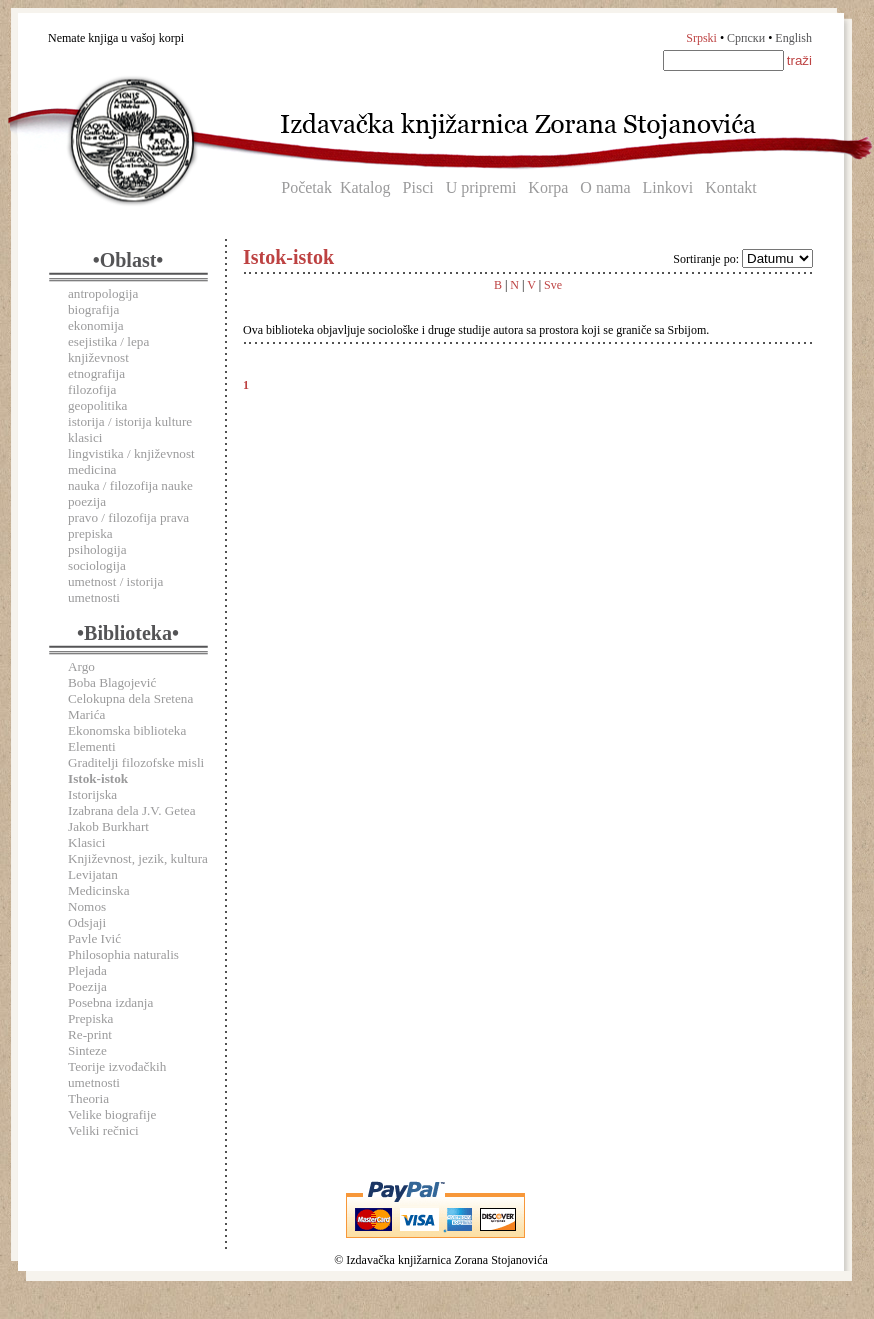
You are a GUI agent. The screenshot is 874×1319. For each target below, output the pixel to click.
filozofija (92, 389)
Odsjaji (87, 922)
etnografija (96, 373)
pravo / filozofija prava (128, 517)
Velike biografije (112, 1114)
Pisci (418, 187)
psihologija (97, 549)
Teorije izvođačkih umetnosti (117, 1074)
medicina (92, 469)
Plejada (87, 970)
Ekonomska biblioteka (127, 730)
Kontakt (731, 187)
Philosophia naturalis (123, 954)
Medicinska (99, 890)
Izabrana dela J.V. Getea (132, 810)
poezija (87, 501)
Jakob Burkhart (108, 826)
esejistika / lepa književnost (108, 349)
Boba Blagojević (112, 682)
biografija (93, 309)
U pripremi (481, 187)
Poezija (87, 986)
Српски (746, 38)
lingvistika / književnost (131, 453)
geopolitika (97, 405)
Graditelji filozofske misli (136, 762)
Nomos (87, 906)
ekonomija (96, 325)
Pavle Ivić (94, 938)
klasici (85, 437)
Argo (81, 666)
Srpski (701, 38)
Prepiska (90, 1018)
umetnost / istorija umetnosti (115, 589)
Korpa (548, 187)
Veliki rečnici (103, 1130)
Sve (553, 285)
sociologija (97, 565)
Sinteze (87, 1050)
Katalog (365, 187)
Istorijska (92, 794)
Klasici (86, 842)
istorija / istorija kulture (130, 421)
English (793, 38)
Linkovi (668, 187)
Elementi (92, 746)
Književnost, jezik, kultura (138, 858)
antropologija (103, 293)
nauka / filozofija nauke (130, 485)
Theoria (88, 1098)
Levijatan (93, 874)
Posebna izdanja (110, 1002)
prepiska (90, 533)
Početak (306, 187)
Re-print (90, 1034)
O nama (605, 187)
